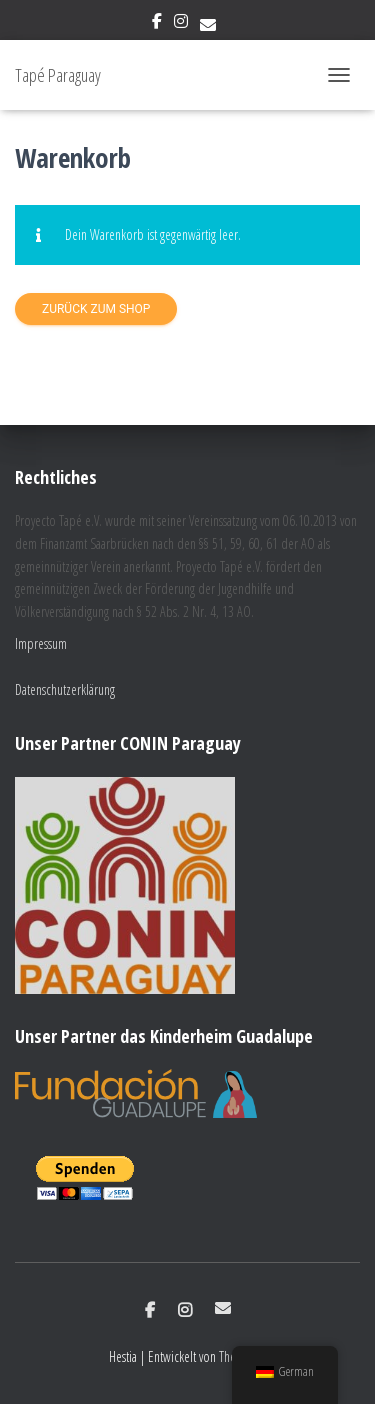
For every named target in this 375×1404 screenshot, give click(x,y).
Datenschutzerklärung (65, 689)
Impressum (41, 643)
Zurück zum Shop (96, 309)
